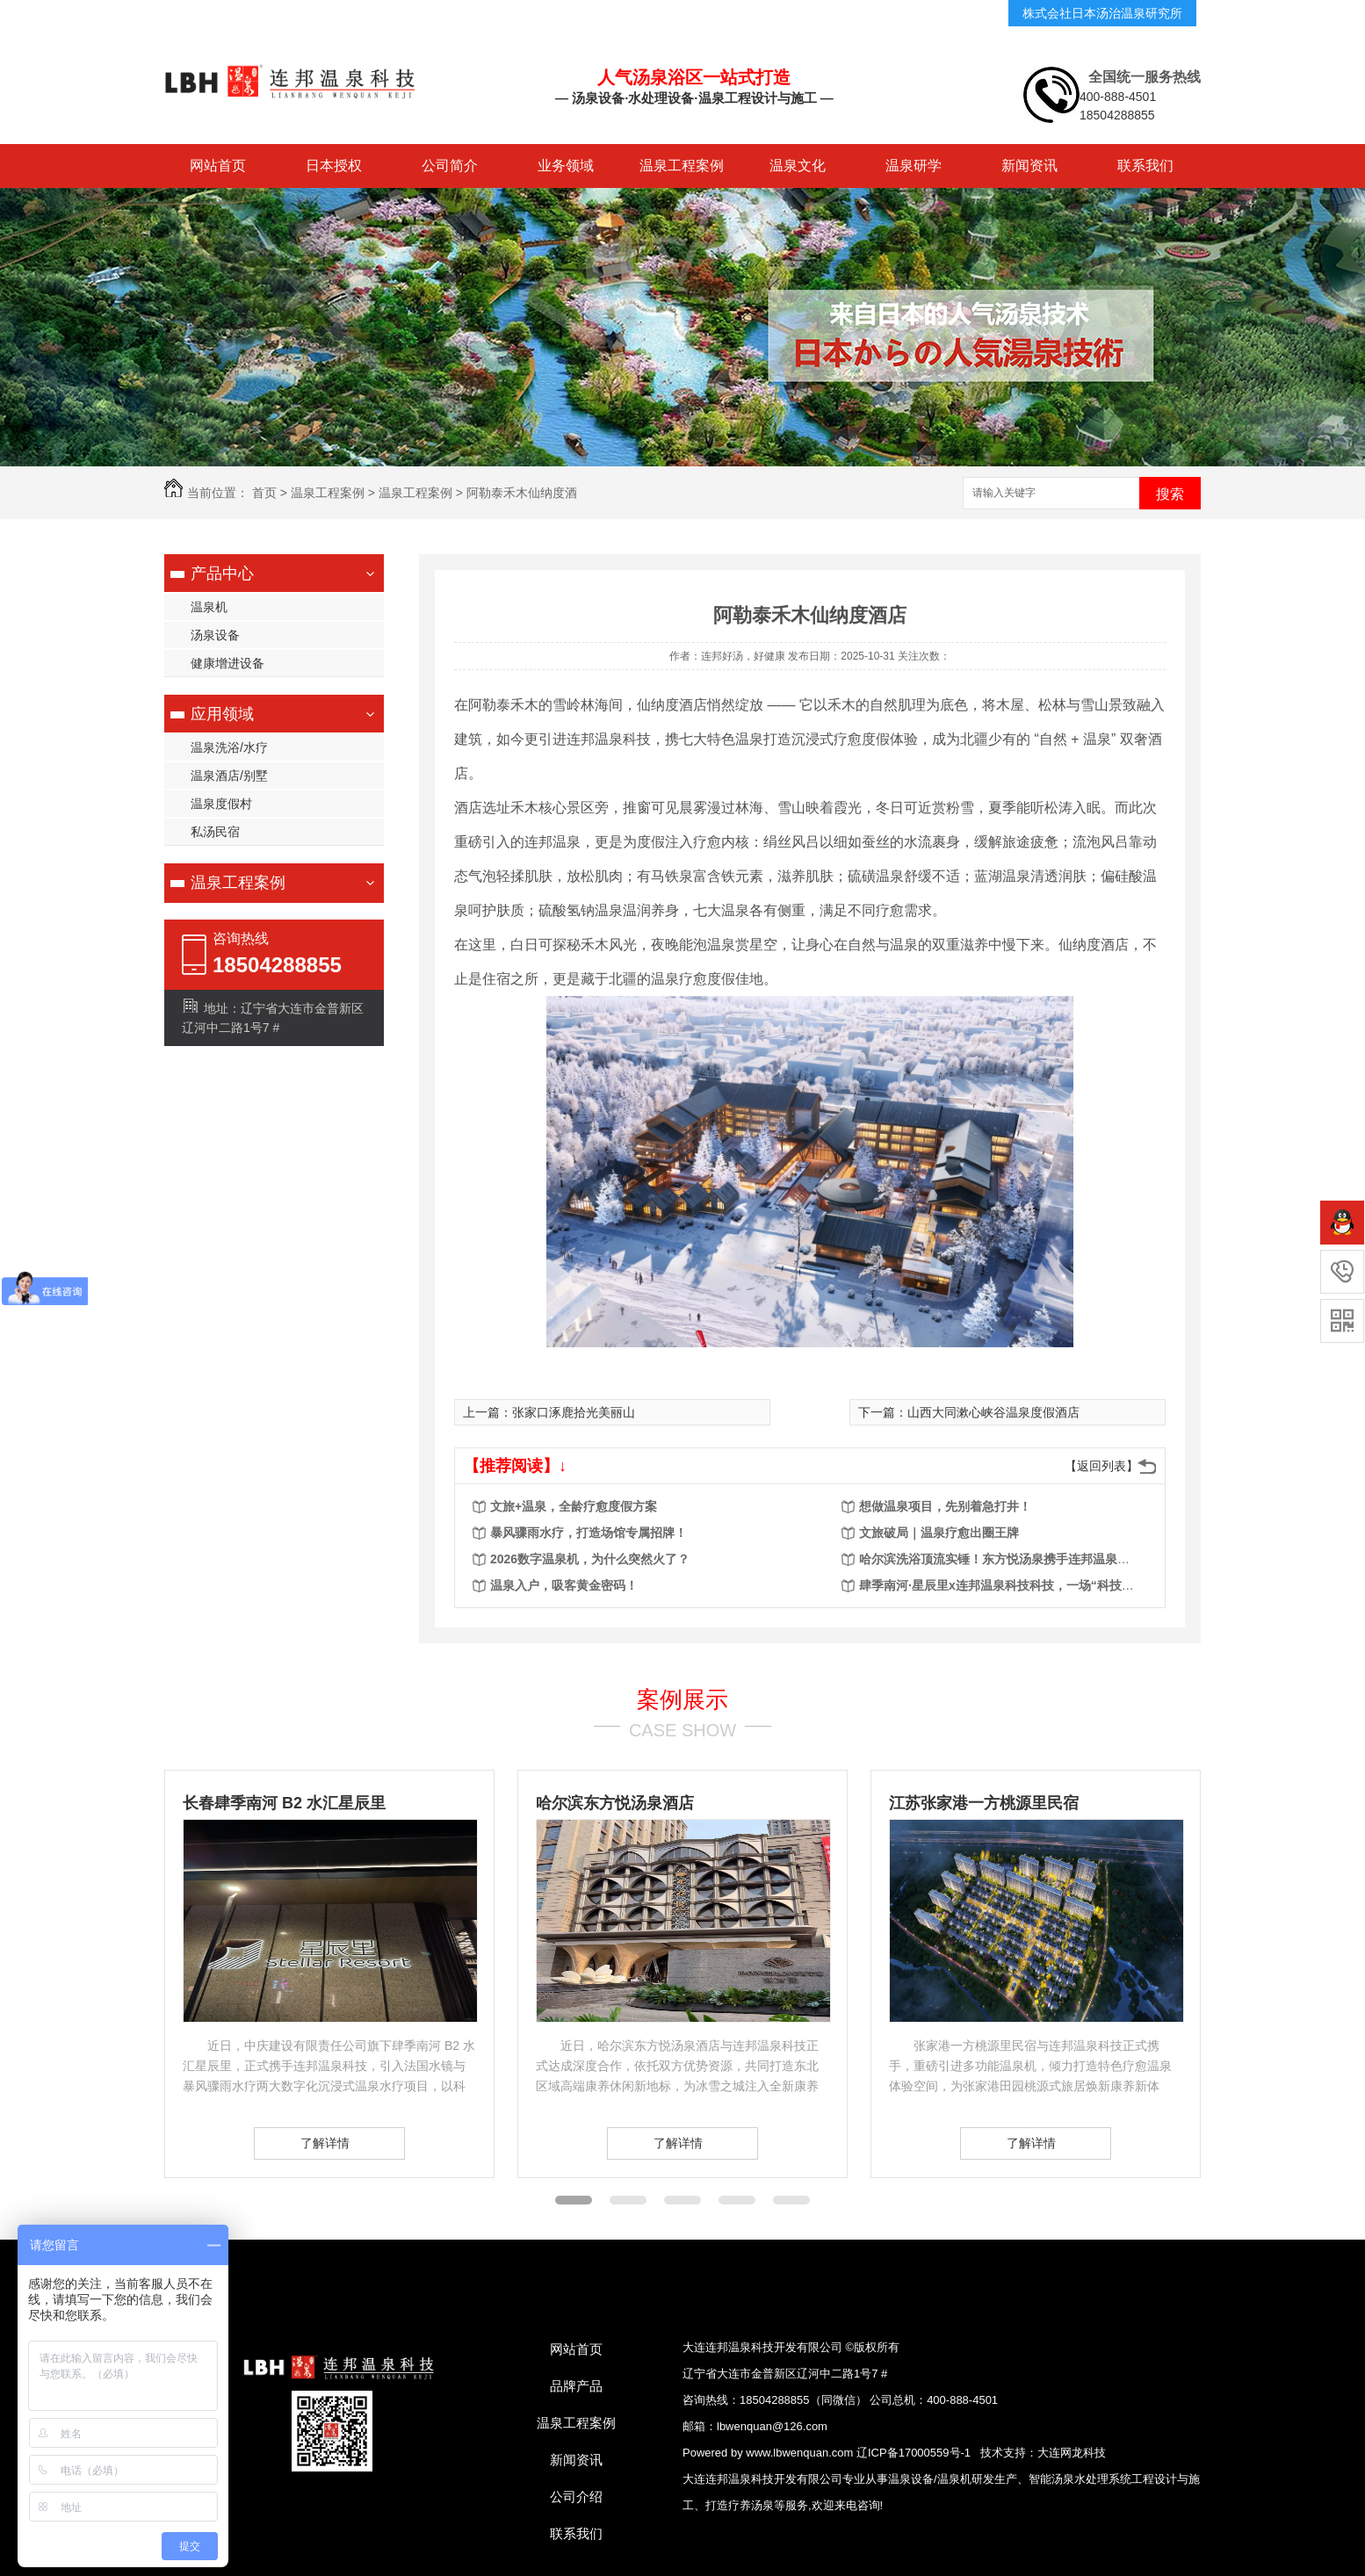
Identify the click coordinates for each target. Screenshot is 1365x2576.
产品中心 (222, 573)
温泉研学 (913, 165)
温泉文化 (797, 165)
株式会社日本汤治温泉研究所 (1102, 13)
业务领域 (566, 165)
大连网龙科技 (1071, 2452)
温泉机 (209, 607)
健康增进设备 (227, 663)
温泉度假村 (221, 804)
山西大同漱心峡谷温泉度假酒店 (993, 1412)
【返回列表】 (1101, 1466)
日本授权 (334, 165)
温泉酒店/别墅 (229, 775)
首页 (264, 493)
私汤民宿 (215, 832)
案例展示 (682, 1699)
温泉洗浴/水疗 (229, 747)
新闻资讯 (1029, 165)
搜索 (1170, 494)
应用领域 (222, 714)
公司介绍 (576, 2496)
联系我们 (1145, 165)
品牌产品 (576, 2385)
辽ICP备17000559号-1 (913, 2452)
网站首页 (218, 165)
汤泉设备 (215, 635)
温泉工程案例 (681, 165)
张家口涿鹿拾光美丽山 (573, 1412)
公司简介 (450, 165)
